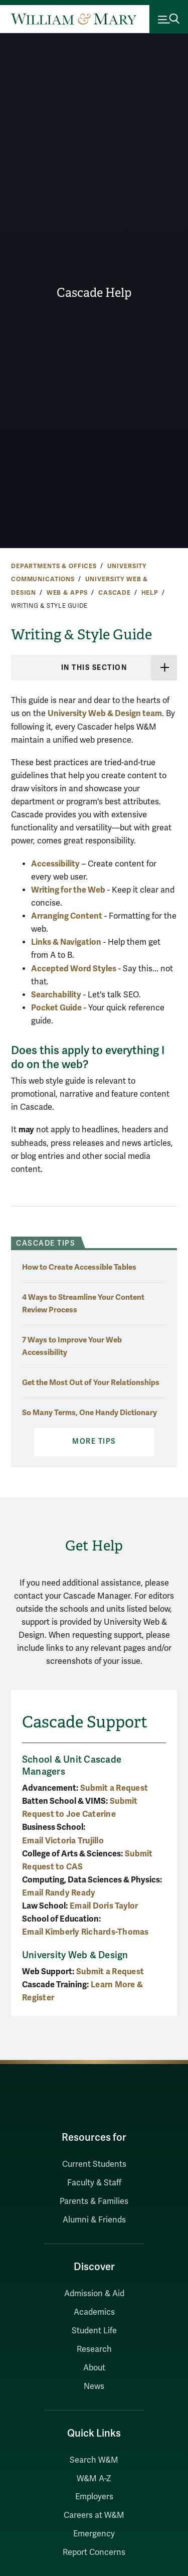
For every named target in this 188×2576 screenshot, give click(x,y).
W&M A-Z (94, 2479)
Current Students (94, 2164)
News (94, 2386)
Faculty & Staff (94, 2183)
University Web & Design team (105, 713)
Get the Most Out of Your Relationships (90, 1382)
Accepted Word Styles (73, 968)
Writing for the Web (68, 890)
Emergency (94, 2534)
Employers (94, 2497)
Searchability (56, 994)
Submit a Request (114, 1788)
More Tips (94, 1441)
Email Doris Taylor (104, 1906)
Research (94, 2349)
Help (149, 593)
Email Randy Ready (58, 1892)
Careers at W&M (94, 2515)
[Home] (73, 19)
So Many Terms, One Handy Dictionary (89, 1412)
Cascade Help (94, 292)
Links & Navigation (66, 942)
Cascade (114, 593)
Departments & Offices (54, 566)
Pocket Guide (56, 1007)
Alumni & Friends (94, 2220)
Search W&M (94, 2460)
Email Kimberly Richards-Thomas (85, 1932)
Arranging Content (66, 916)
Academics (94, 2312)
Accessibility (55, 863)
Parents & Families (94, 2201)
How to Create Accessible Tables (79, 1267)
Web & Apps (67, 593)
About (94, 2368)
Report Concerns (94, 2552)
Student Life (94, 2331)
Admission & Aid (94, 2294)
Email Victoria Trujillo (63, 1840)
